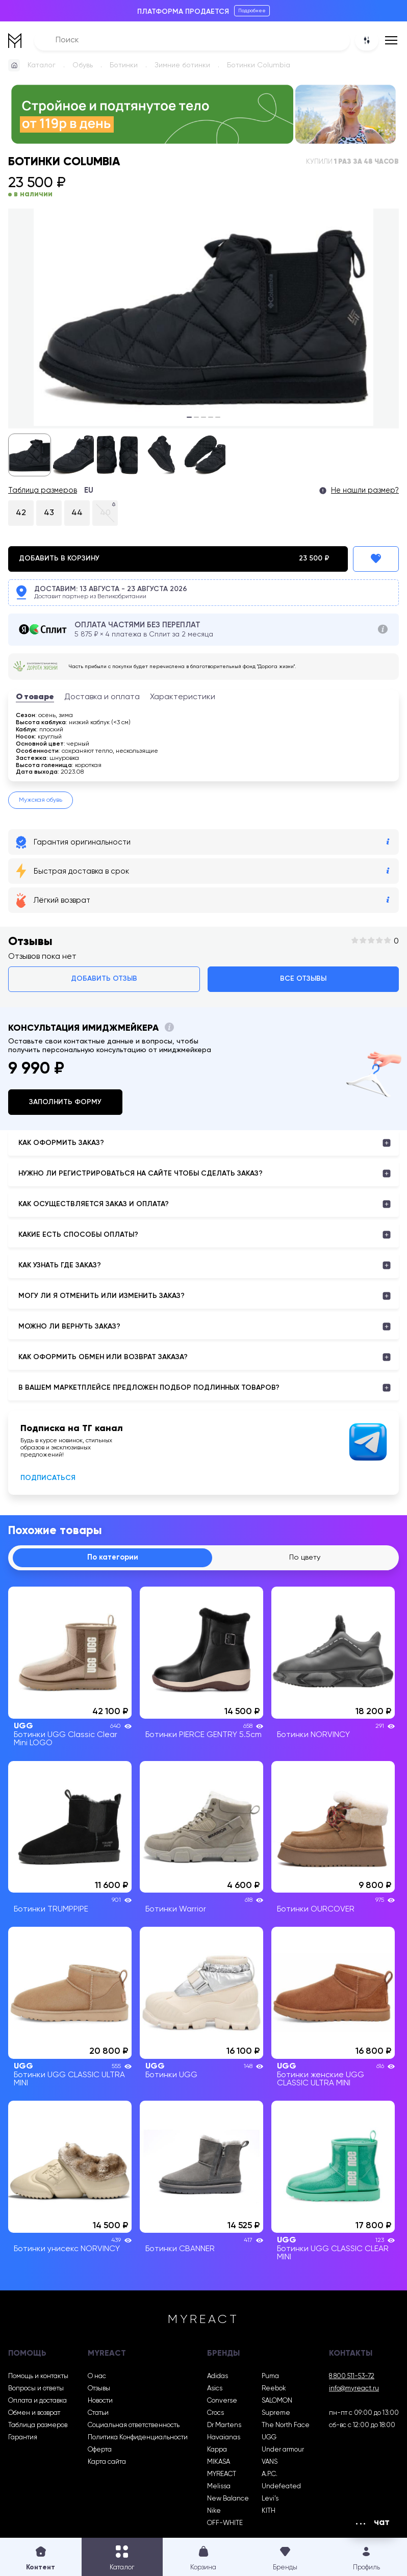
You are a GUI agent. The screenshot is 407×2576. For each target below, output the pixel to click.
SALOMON (277, 2402)
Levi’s (270, 2500)
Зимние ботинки (182, 65)
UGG (269, 2439)
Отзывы (99, 2390)
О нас (97, 2378)
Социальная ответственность (134, 2427)
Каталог (42, 65)
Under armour (283, 2451)
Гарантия (22, 2439)
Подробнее (252, 10)
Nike (214, 2512)
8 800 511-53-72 (351, 2378)
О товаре (35, 697)
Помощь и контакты (38, 2378)
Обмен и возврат (34, 2414)
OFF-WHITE (225, 2524)
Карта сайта (107, 2463)
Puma (270, 2378)
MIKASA (218, 2463)
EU (88, 490)
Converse (222, 2402)
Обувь (82, 65)
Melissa (219, 2488)
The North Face (286, 2427)
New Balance (228, 2500)
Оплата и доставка (37, 2402)
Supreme (276, 2414)
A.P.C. (269, 2475)
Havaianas (223, 2439)
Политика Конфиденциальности (138, 2439)
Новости (100, 2402)
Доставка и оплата (102, 697)
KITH (268, 2512)
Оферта (100, 2451)
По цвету (304, 1558)
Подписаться (47, 1478)
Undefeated (281, 2488)
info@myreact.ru (354, 2390)
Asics (214, 2390)
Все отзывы (303, 978)
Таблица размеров (42, 490)
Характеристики (182, 697)
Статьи (98, 2414)
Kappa (217, 2451)
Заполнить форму (65, 1102)
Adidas (217, 2378)
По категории (112, 1558)
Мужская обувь (40, 800)
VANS (269, 2463)
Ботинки (124, 65)
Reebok (274, 2390)
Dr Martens (224, 2427)
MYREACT (221, 2475)
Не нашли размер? (365, 490)
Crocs (215, 2414)
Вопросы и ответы (36, 2390)
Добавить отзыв (104, 978)
